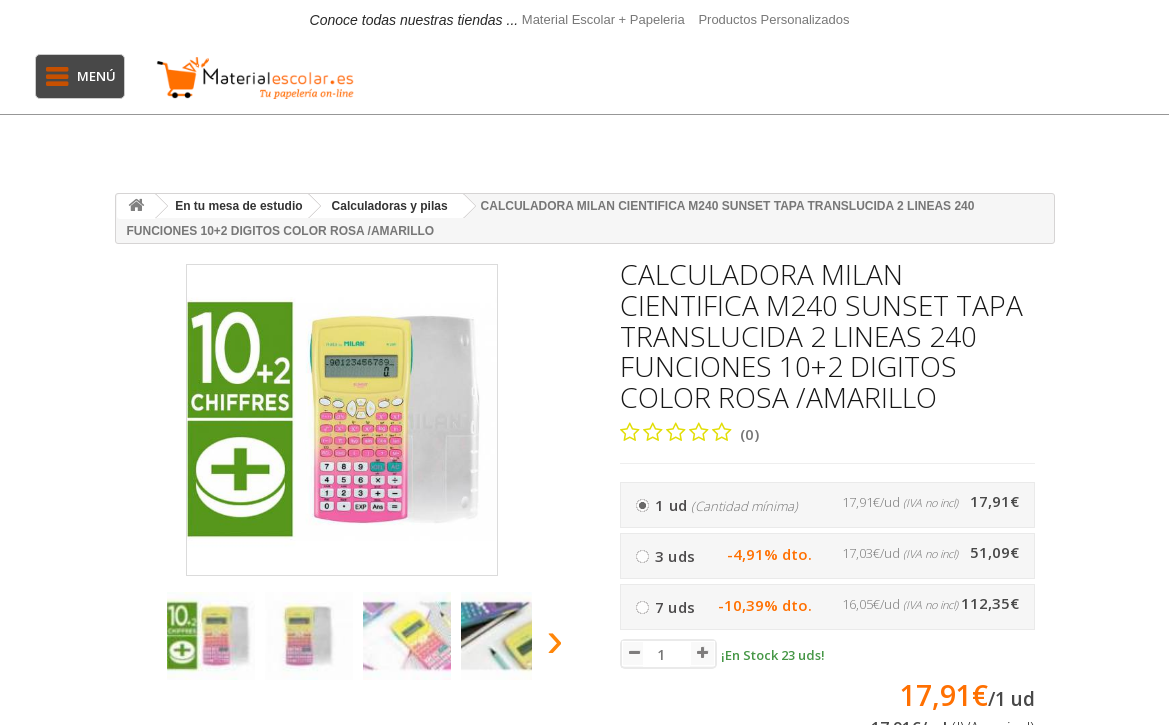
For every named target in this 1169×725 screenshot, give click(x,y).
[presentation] (134, 645)
